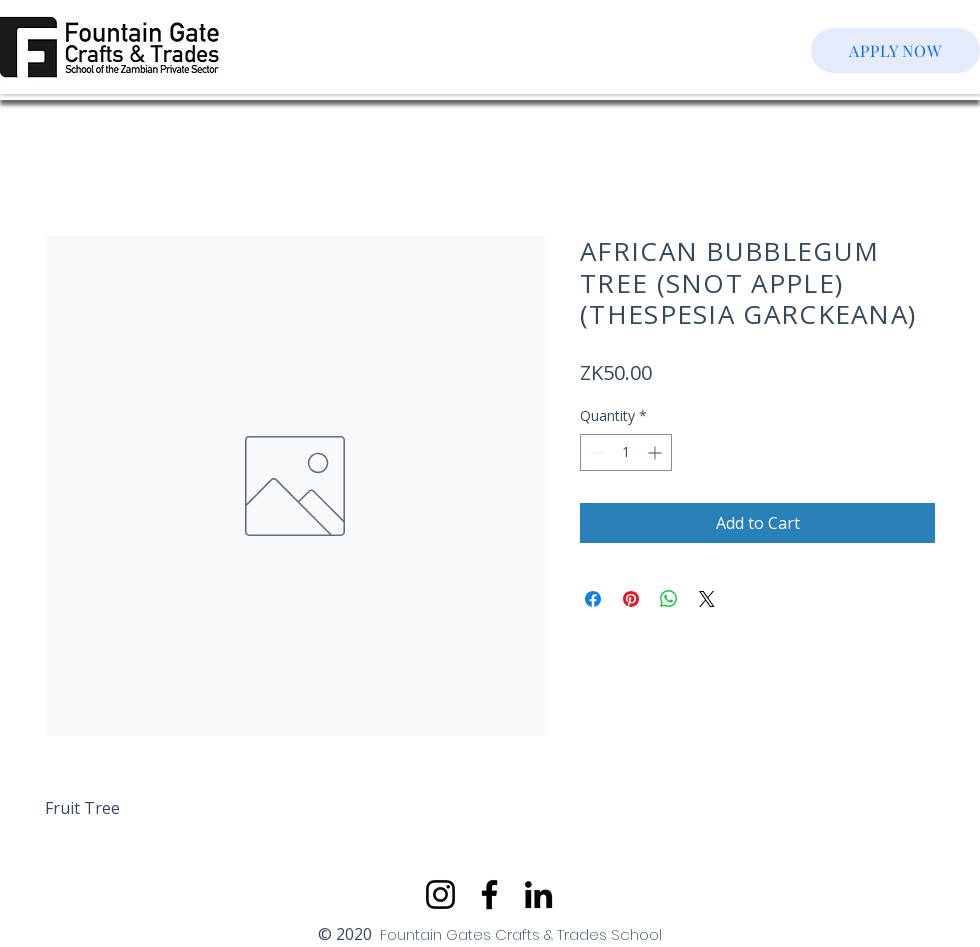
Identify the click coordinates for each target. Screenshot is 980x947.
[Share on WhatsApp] (669, 599)
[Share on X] (707, 599)
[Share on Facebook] (593, 599)
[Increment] (656, 452)
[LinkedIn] (538, 894)
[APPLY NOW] (895, 50)
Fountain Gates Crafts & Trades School (521, 934)
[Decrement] (595, 452)
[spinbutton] (626, 452)
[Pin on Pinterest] (631, 599)
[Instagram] (440, 894)
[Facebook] (489, 894)
